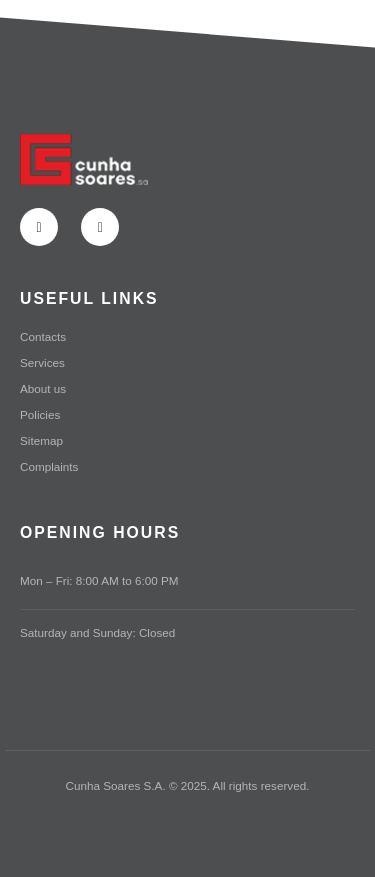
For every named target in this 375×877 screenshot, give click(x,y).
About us (43, 388)
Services (42, 362)
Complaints (49, 466)
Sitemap (41, 440)
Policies (40, 414)
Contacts (43, 336)
